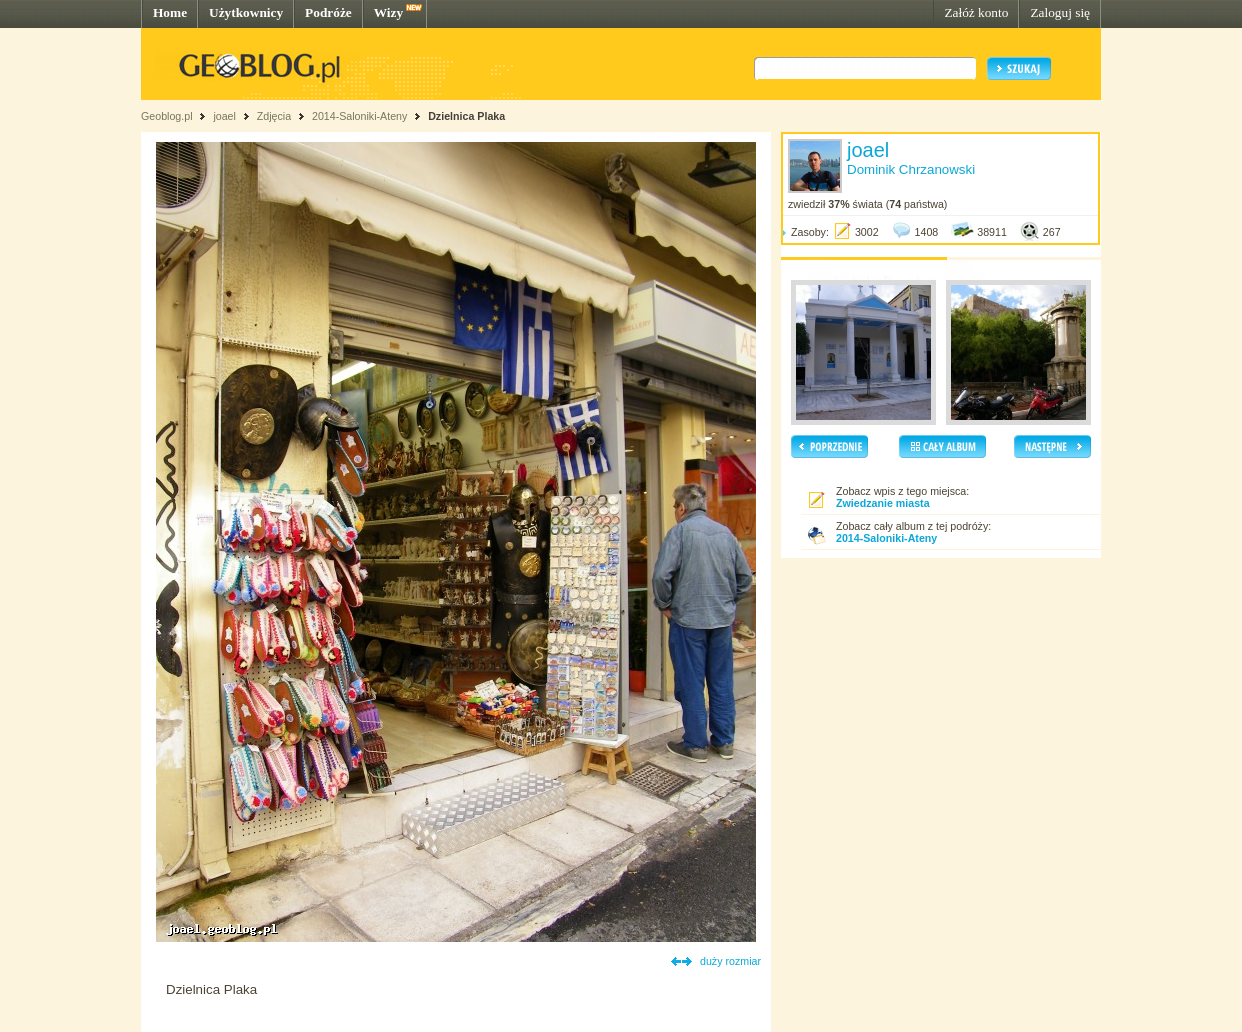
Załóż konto (976, 12)
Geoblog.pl (167, 116)
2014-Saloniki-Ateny (359, 116)
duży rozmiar (730, 961)
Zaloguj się (1060, 12)
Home (170, 12)
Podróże (328, 12)
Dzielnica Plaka (466, 116)
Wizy (388, 12)
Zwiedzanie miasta (883, 503)
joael (224, 116)
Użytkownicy (246, 12)
